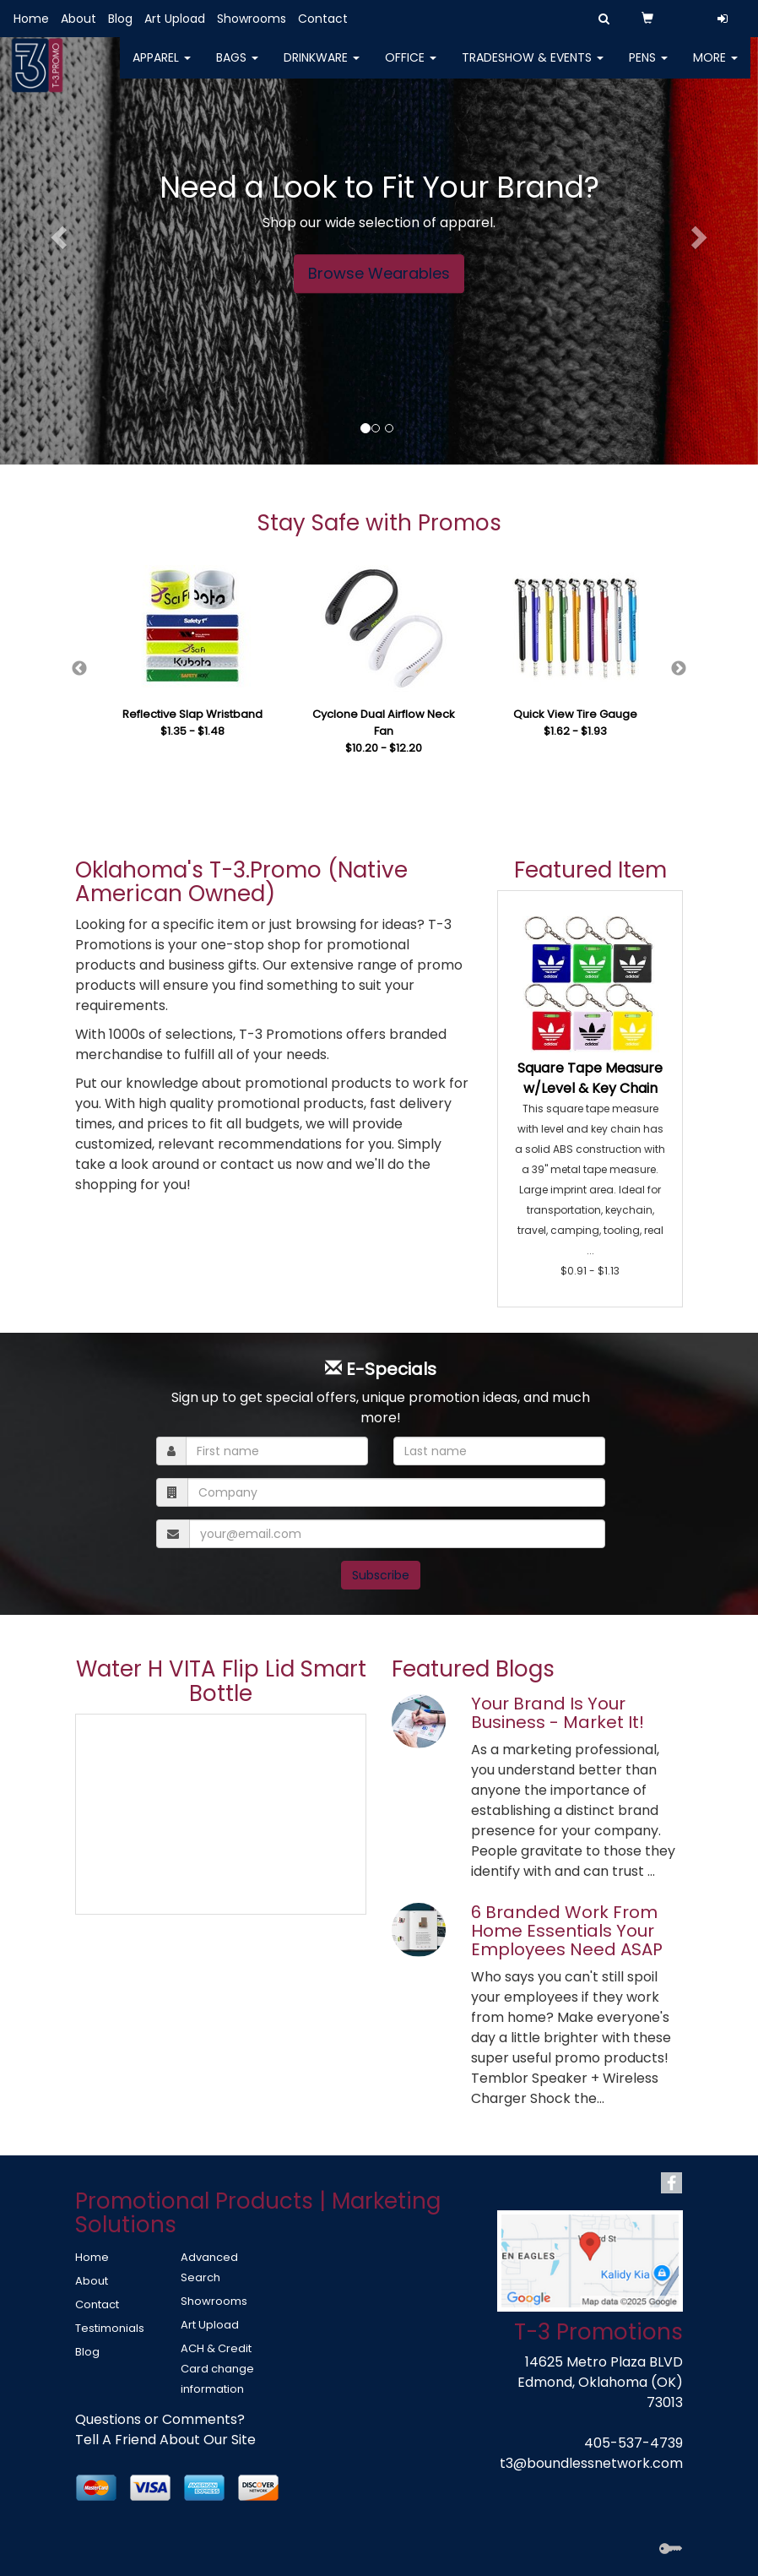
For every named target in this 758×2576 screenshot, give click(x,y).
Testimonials (109, 2328)
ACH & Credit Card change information (217, 2368)
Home (31, 18)
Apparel (162, 67)
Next (678, 668)
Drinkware (322, 67)
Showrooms (251, 18)
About (78, 18)
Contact (323, 18)
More (715, 67)
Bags (237, 67)
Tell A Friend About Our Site (165, 2439)
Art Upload (174, 18)
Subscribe (380, 1575)
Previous (79, 668)
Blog (120, 18)
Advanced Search (209, 2267)
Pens (648, 67)
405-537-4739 (633, 2443)
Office (410, 67)
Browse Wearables (379, 273)
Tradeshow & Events (533, 67)
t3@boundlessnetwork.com (591, 2463)
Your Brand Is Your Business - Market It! (557, 1713)
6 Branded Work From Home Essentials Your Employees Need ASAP (567, 1930)
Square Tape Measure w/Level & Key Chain (590, 1078)
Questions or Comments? (160, 2419)
